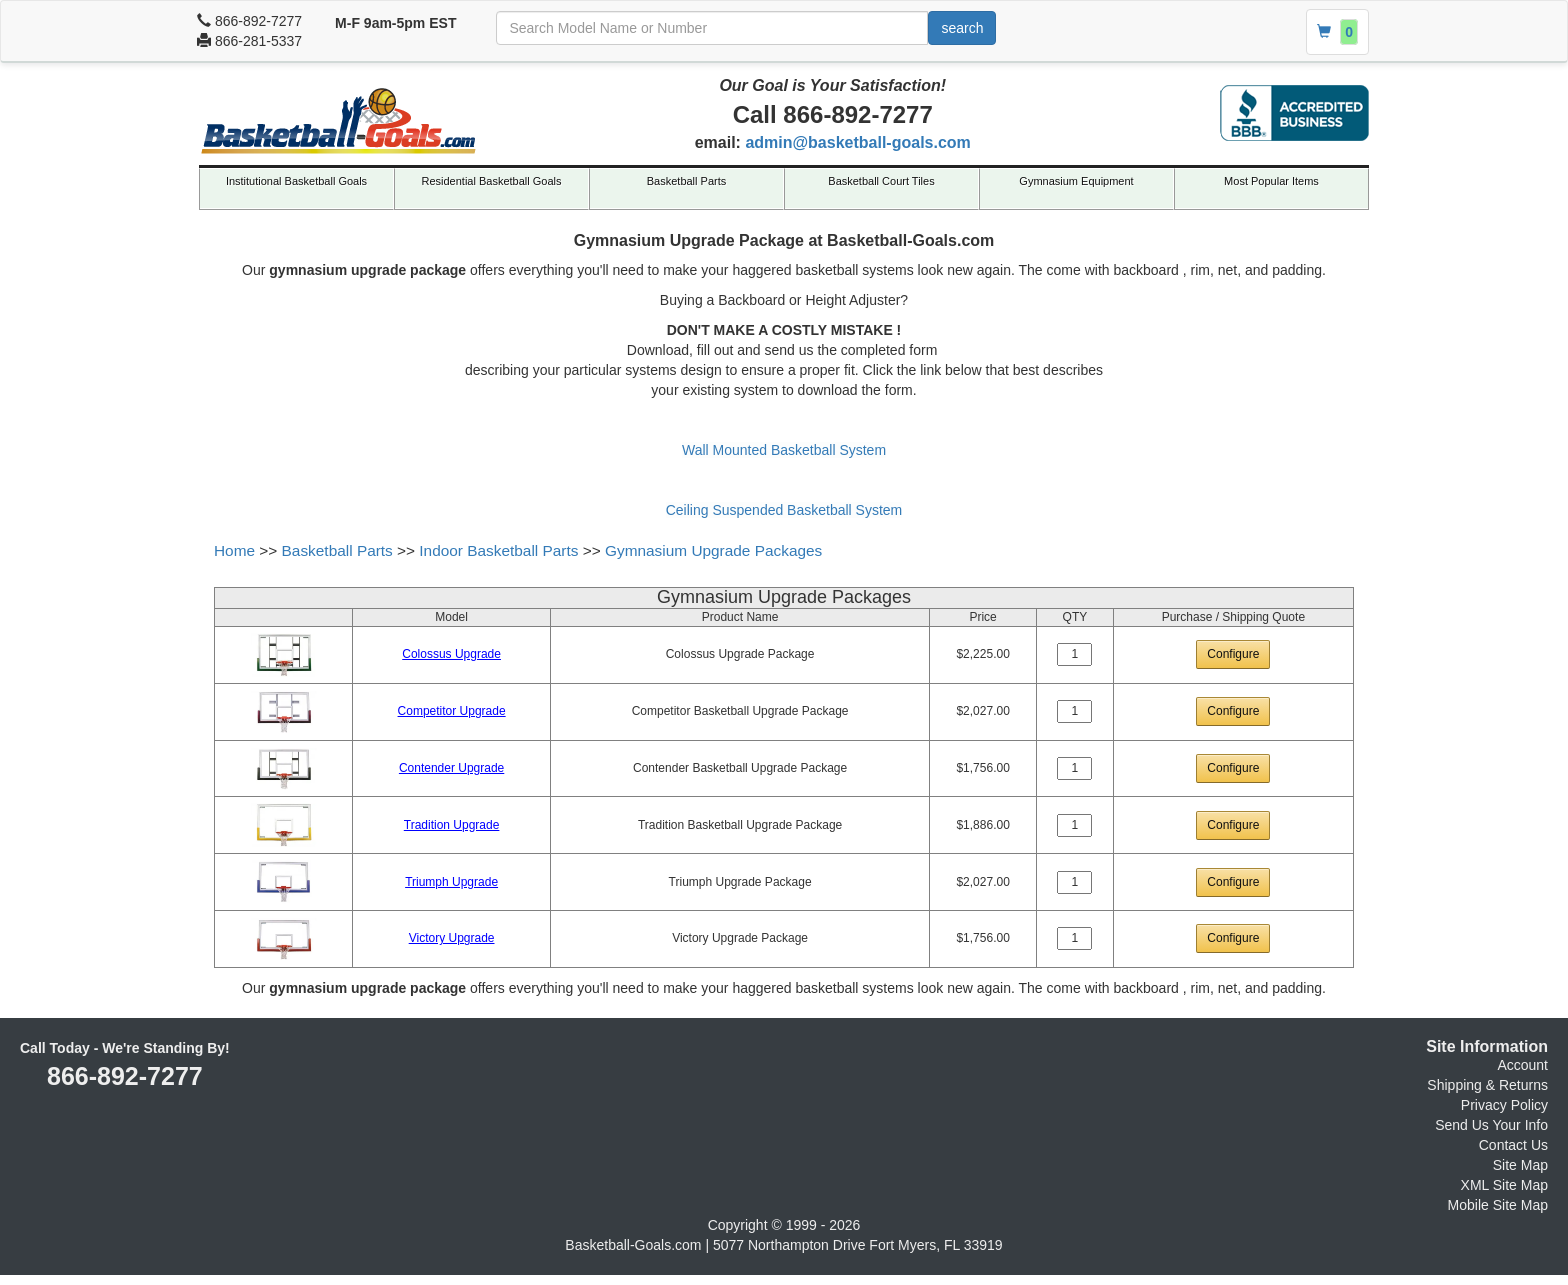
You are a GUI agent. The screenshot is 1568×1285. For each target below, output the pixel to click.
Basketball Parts (686, 181)
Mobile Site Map (1498, 1205)
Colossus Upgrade (451, 654)
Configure (1233, 654)
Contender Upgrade (451, 768)
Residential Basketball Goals (491, 181)
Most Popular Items (1271, 181)
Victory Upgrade (452, 938)
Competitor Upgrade (452, 711)
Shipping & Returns (1487, 1085)
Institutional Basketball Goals (296, 181)
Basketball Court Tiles (881, 181)
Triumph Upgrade (451, 882)
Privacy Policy (1504, 1105)
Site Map (1520, 1165)
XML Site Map (1504, 1185)
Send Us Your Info (1491, 1125)
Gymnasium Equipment (1076, 181)
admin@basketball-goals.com (857, 142)
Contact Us (1513, 1145)
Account (1522, 1065)
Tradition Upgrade (452, 825)
